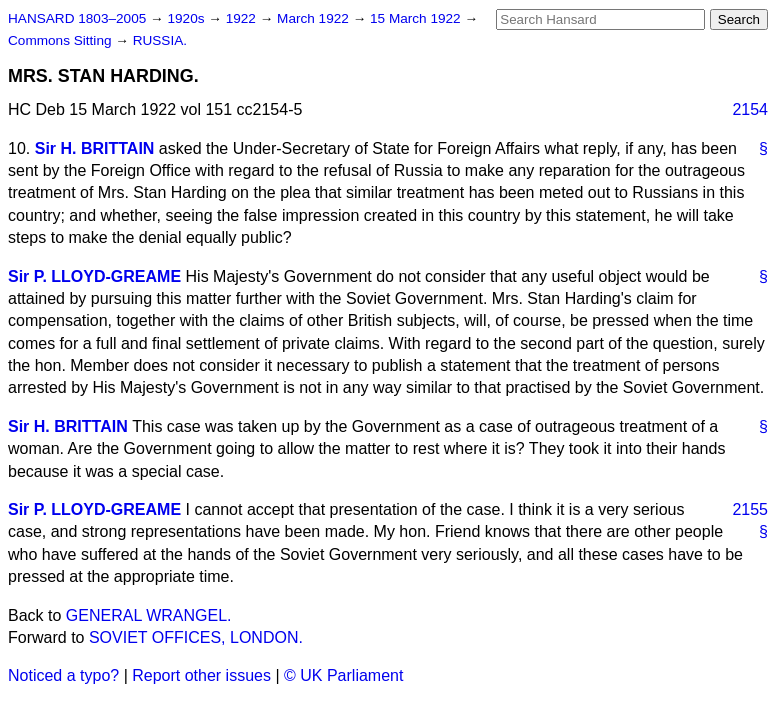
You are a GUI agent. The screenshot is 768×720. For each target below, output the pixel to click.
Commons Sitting (61, 40)
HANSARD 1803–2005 (77, 18)
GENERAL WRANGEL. (149, 615)
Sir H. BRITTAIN (95, 148)
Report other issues (201, 675)
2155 (750, 509)
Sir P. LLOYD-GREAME (94, 276)
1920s (187, 18)
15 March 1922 (417, 18)
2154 (750, 109)
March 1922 (315, 18)
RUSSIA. (160, 40)
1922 (243, 18)
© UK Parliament (343, 675)
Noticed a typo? (63, 675)
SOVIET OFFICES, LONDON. (196, 637)
